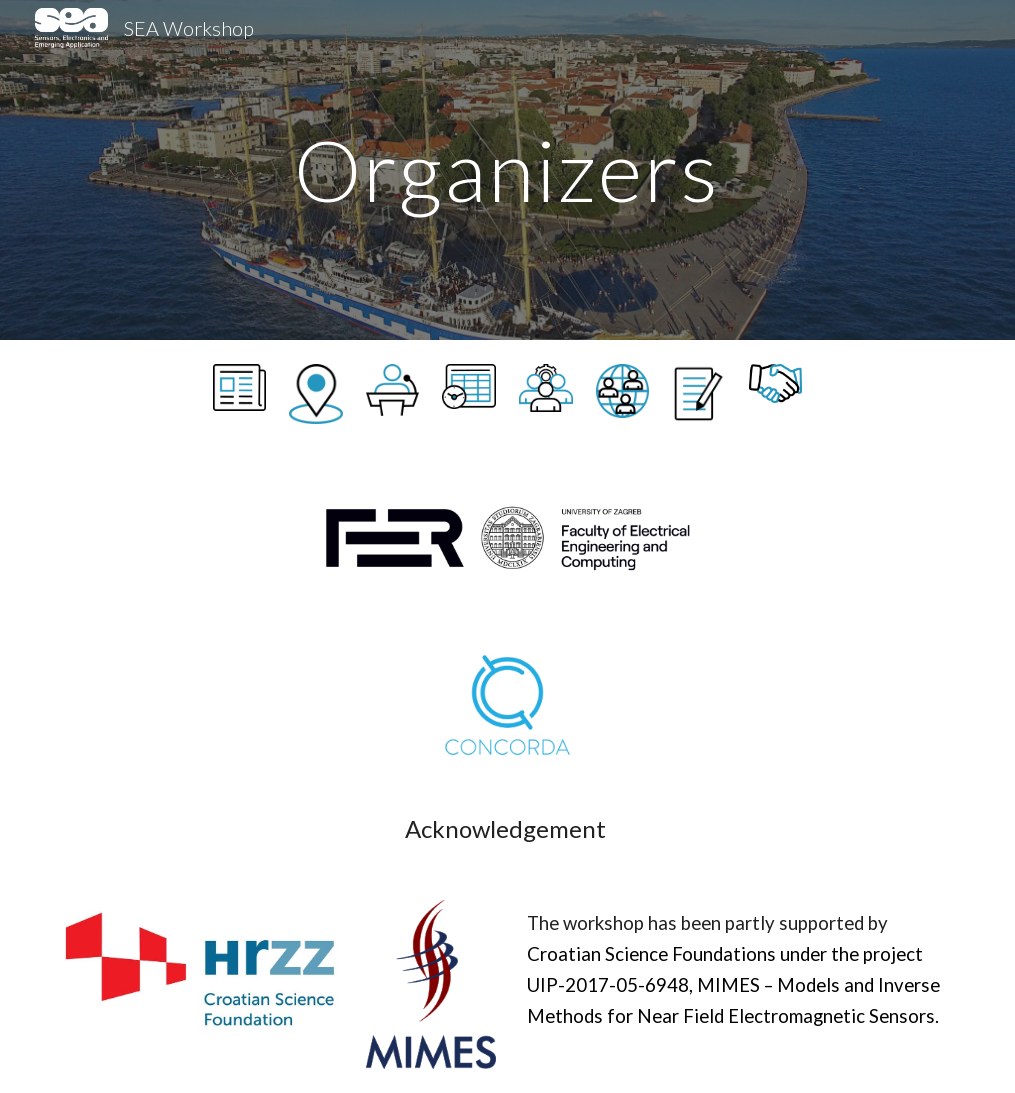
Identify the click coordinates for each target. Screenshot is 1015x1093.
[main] (508, 169)
